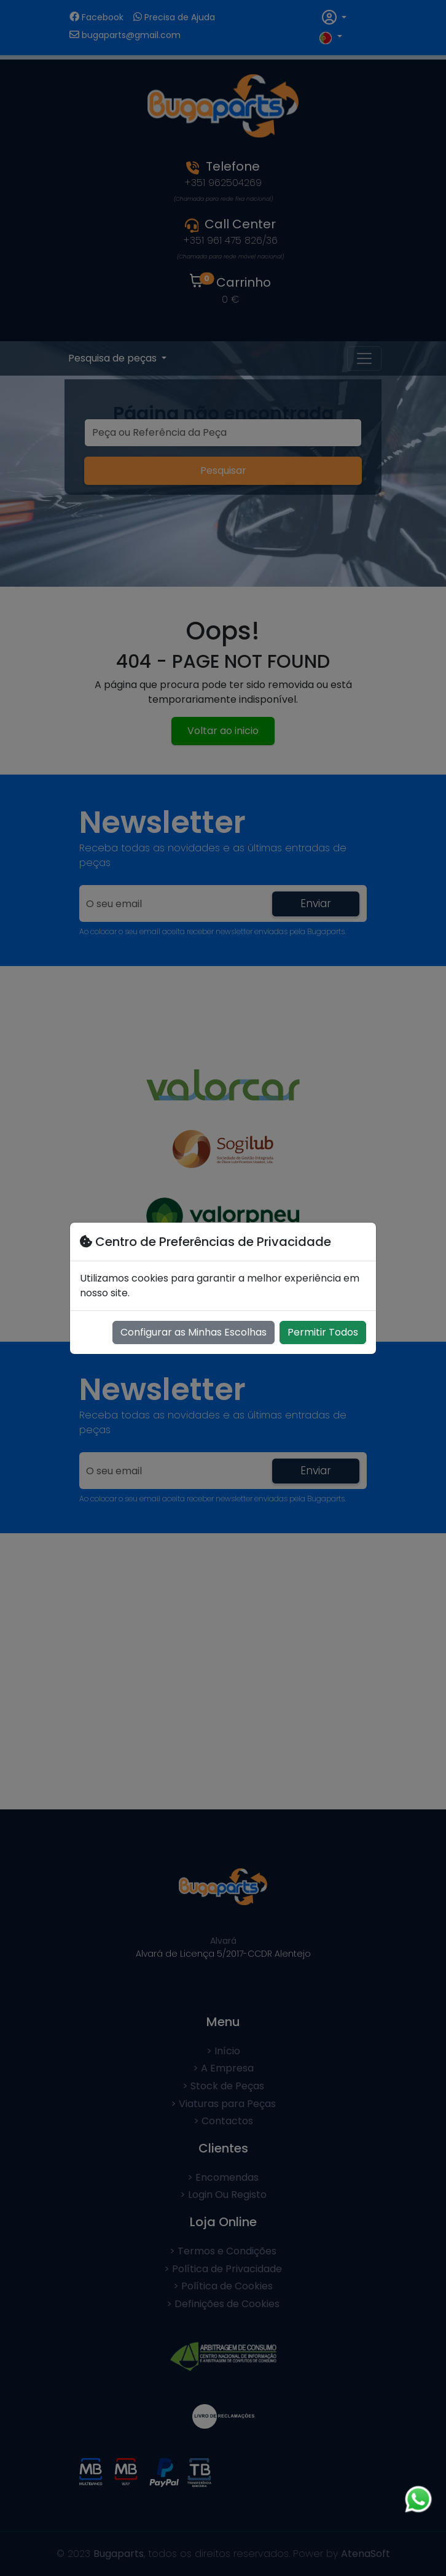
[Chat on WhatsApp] (418, 2499)
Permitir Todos (323, 1332)
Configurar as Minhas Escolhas (193, 1332)
